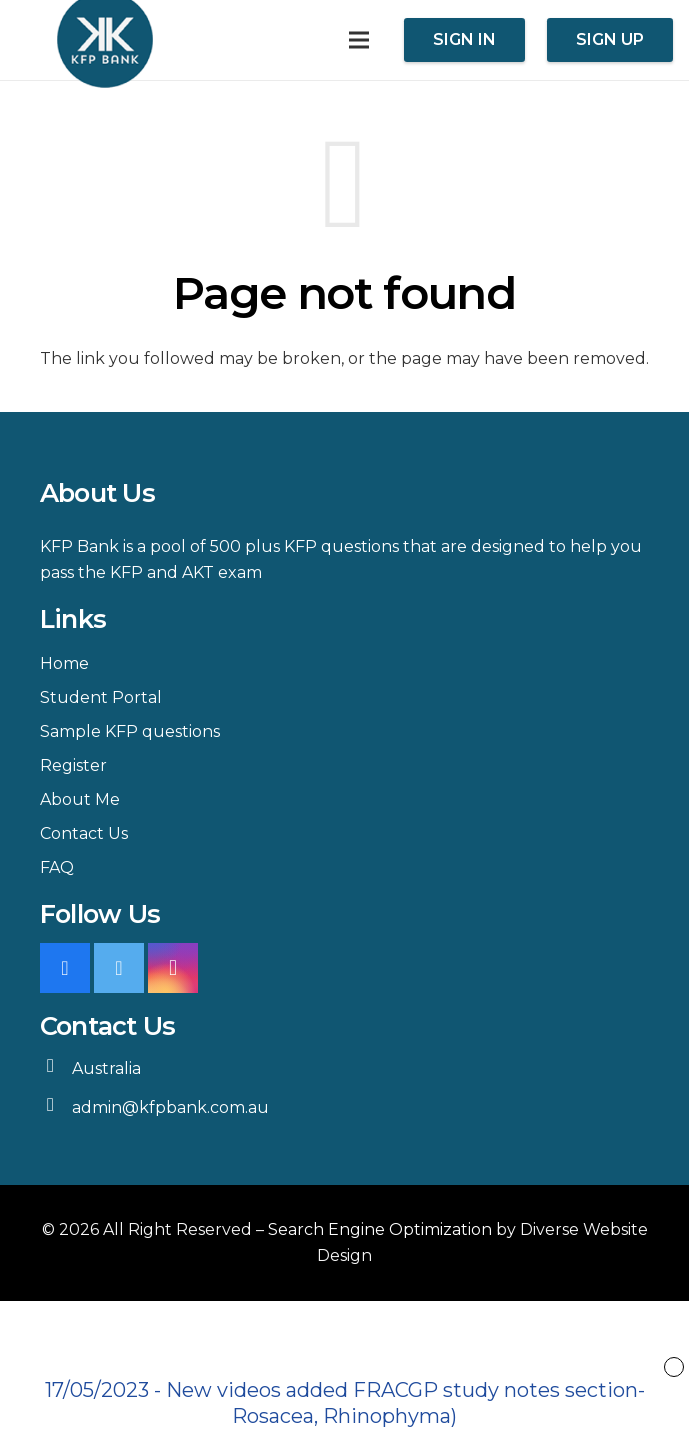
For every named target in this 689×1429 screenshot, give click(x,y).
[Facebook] (65, 968)
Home (64, 663)
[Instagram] (173, 968)
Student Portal (101, 697)
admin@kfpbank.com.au (170, 1107)
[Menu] (359, 40)
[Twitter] (119, 968)
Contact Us (84, 833)
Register (73, 765)
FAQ (57, 867)
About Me (80, 799)
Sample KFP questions (130, 731)
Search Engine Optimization (380, 1229)
